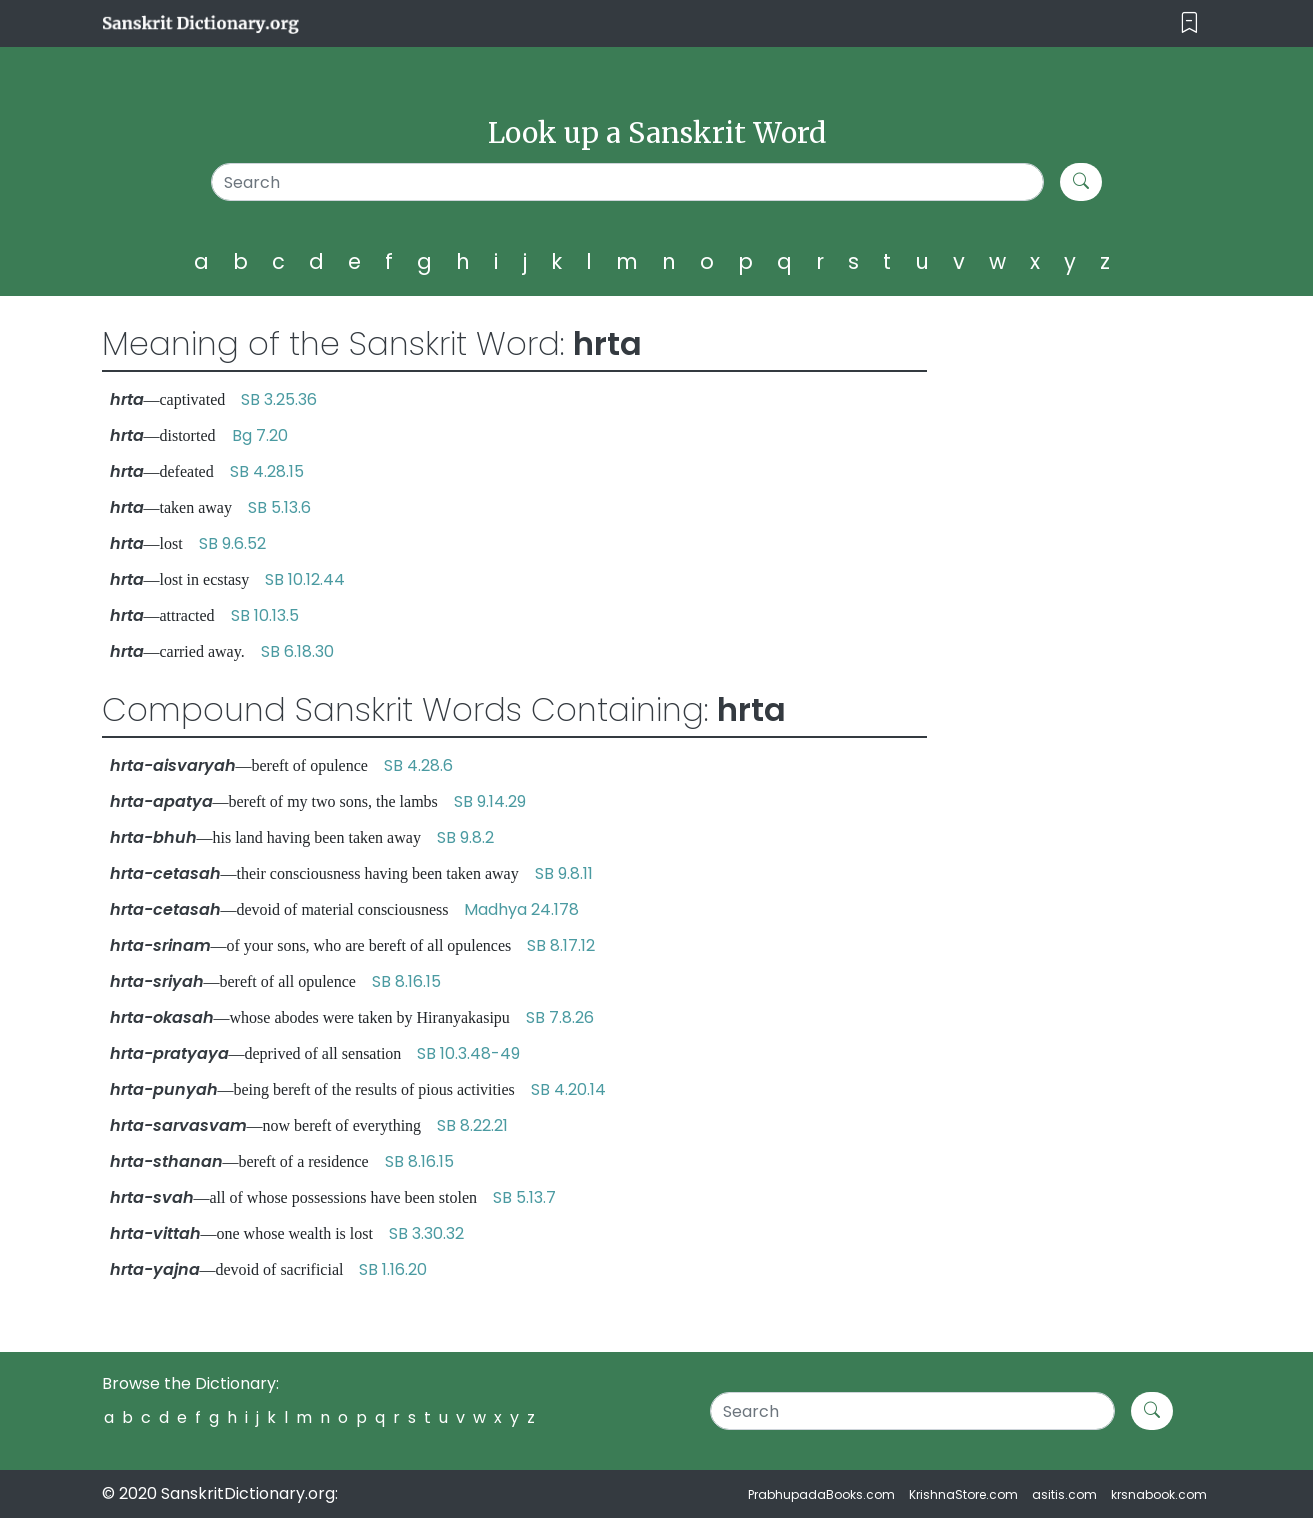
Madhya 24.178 (521, 909)
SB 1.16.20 (393, 1269)
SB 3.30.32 (426, 1233)
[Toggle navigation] (1189, 23)
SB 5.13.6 (279, 507)
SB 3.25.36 (279, 399)
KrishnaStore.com (963, 1494)
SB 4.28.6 (418, 765)
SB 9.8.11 (564, 873)
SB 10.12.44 (305, 579)
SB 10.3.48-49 (468, 1053)
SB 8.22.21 (472, 1125)
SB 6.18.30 (297, 651)
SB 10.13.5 (265, 615)
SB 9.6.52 (232, 543)
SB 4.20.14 (568, 1089)
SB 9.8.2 (465, 837)
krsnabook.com (1159, 1494)
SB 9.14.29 (490, 801)
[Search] (627, 182)
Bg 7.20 (260, 435)
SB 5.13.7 (524, 1197)
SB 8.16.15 (406, 981)
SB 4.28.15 (267, 471)
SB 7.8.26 (560, 1017)
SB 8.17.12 (561, 945)
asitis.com (1064, 1494)
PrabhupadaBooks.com (821, 1494)
